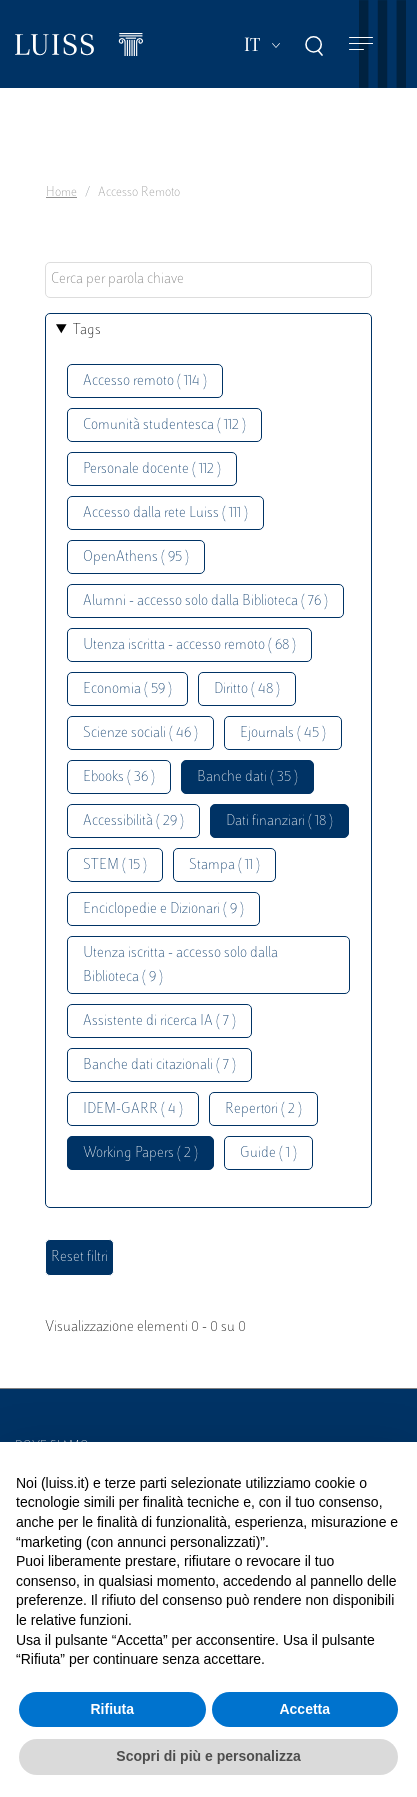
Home (61, 193)
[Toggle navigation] (361, 44)
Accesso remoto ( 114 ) (145, 381)
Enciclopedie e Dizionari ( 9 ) (163, 909)
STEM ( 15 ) (115, 865)
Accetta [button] (304, 1709)
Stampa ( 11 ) (224, 865)
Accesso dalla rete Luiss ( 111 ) (165, 513)
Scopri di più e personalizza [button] (208, 1756)
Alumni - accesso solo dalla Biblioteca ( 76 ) (205, 601)
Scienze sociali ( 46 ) (140, 733)
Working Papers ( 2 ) (140, 1153)
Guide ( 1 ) (268, 1153)
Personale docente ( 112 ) (152, 469)
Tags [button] (87, 330)
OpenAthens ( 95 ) (136, 557)
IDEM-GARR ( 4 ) (133, 1109)
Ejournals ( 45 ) (283, 733)
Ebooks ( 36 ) (119, 777)
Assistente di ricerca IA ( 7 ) (159, 1021)
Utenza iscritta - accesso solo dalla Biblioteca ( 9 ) (180, 965)
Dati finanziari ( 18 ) (279, 821)
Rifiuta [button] (112, 1709)
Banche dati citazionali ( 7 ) (159, 1065)
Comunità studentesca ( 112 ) (164, 425)
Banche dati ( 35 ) (247, 777)
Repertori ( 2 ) (263, 1109)
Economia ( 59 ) (127, 689)
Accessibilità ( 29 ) (133, 821)
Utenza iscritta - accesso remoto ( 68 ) (189, 645)
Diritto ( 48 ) (247, 689)
